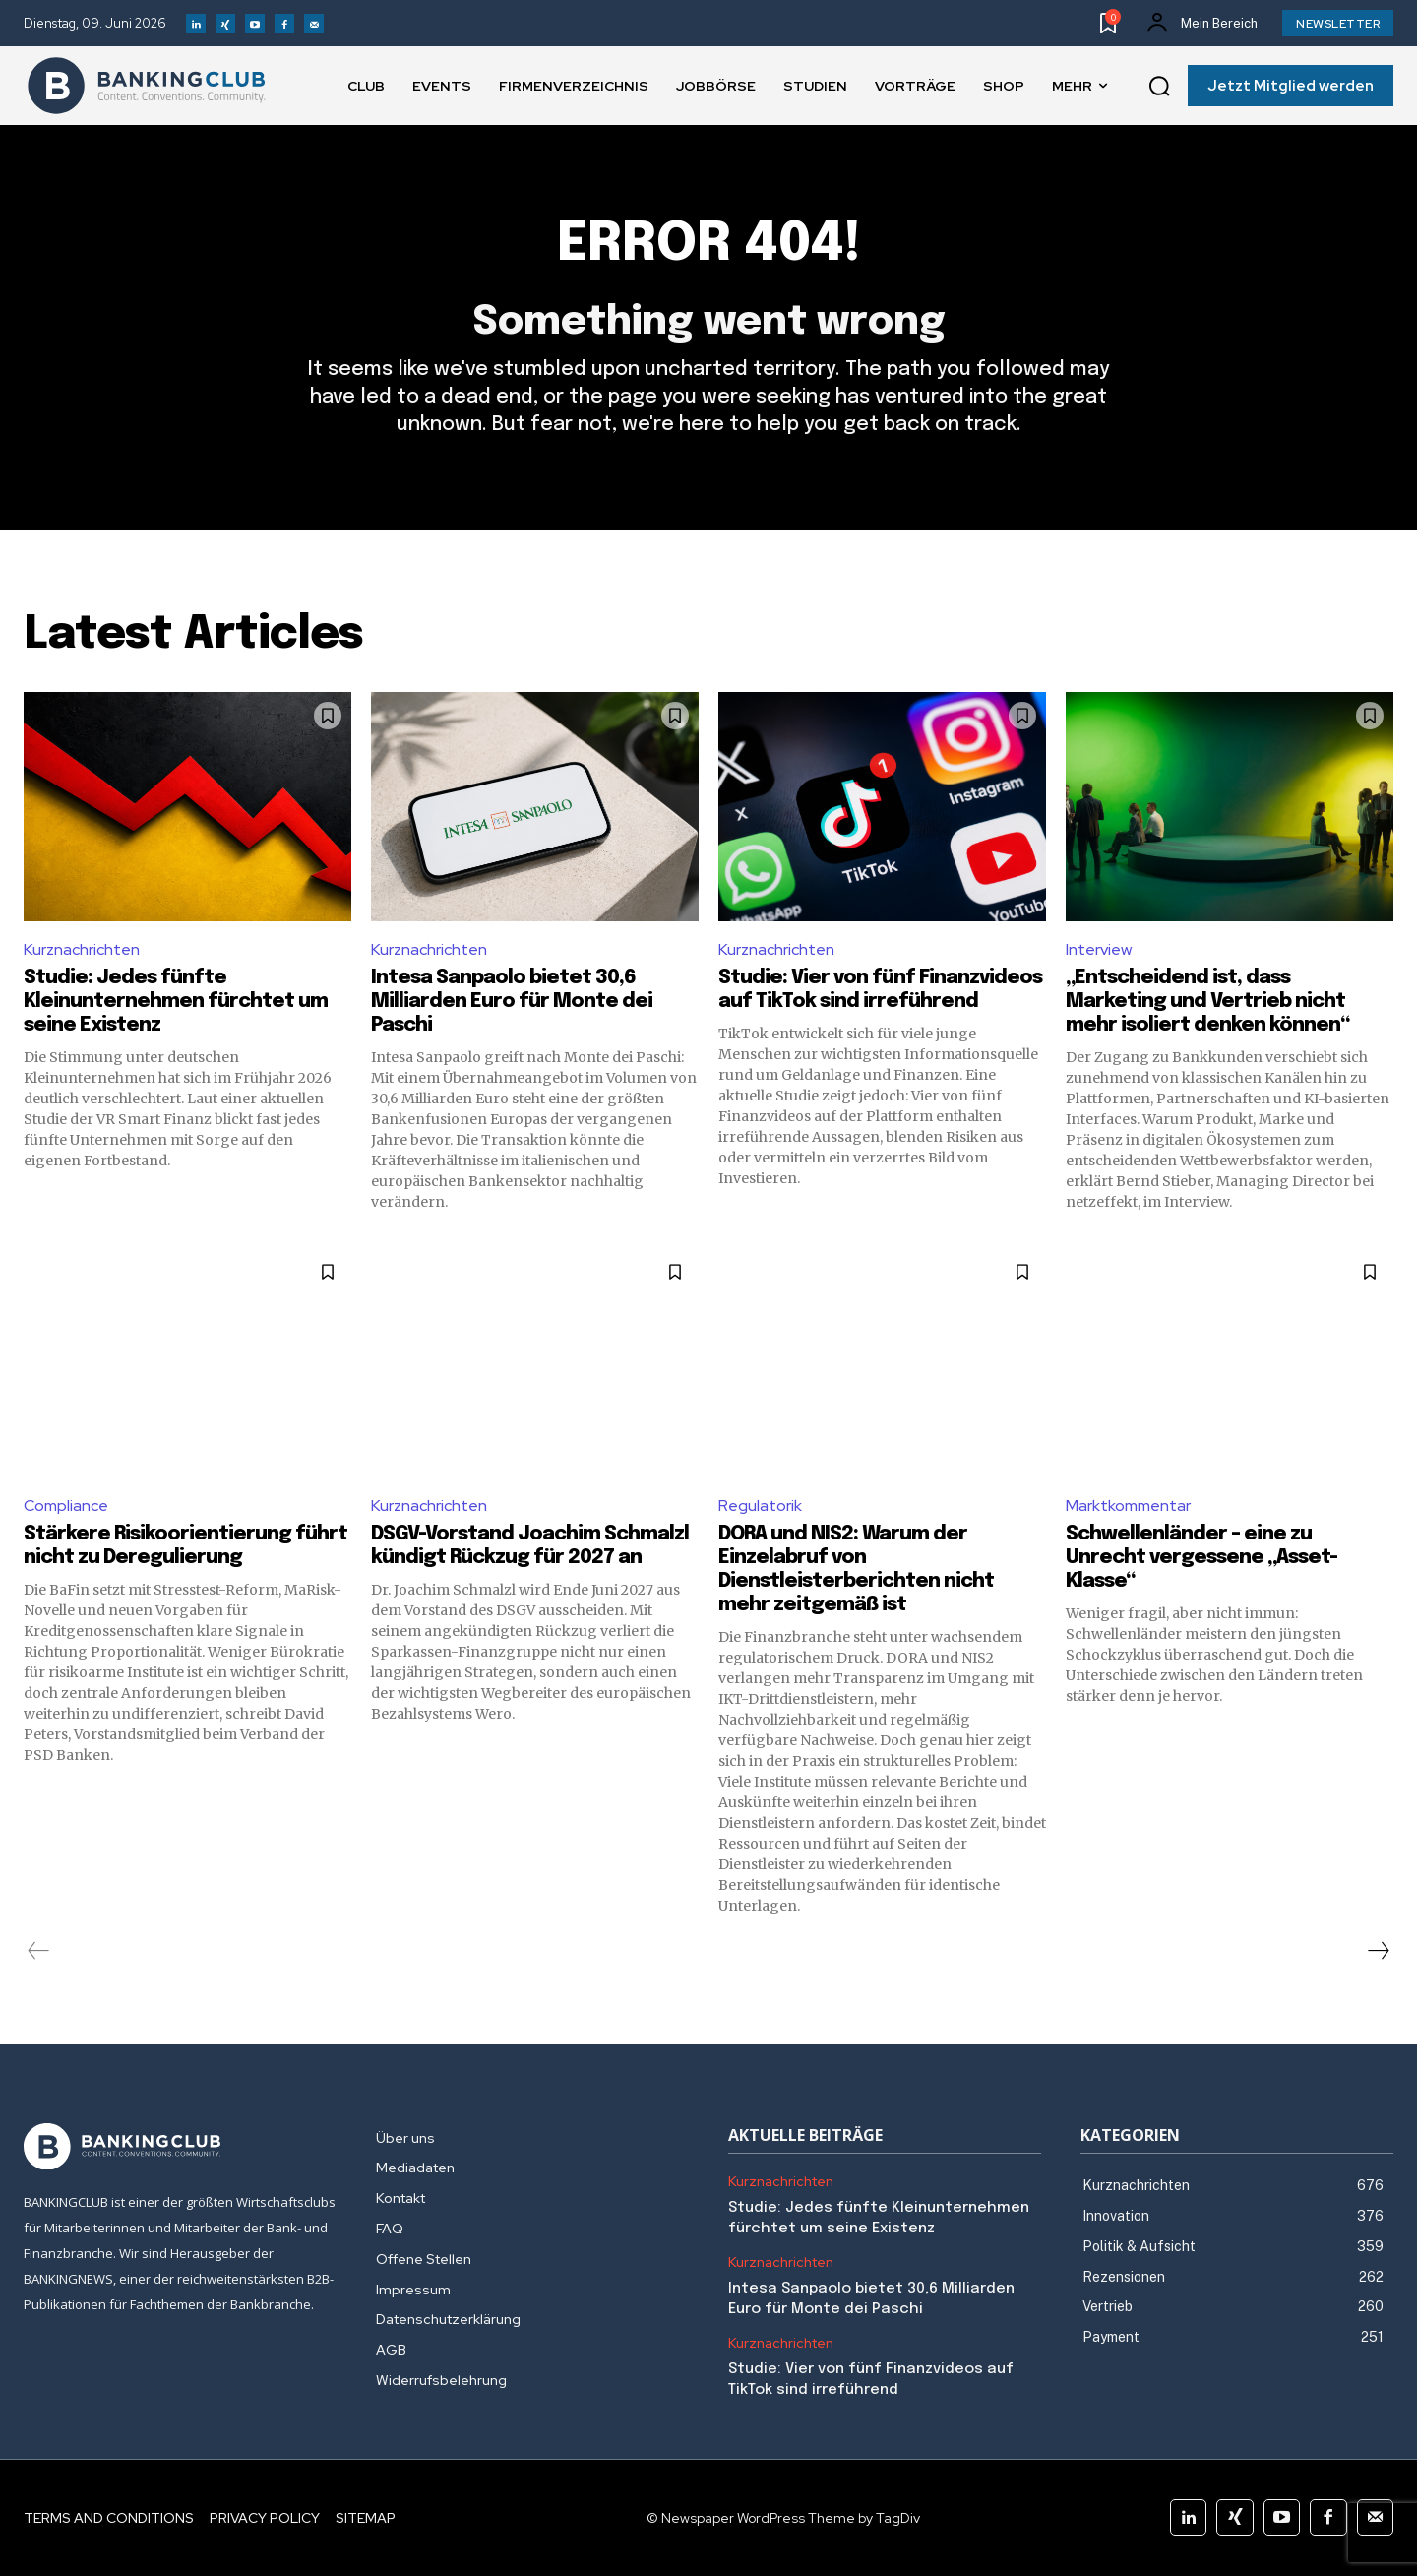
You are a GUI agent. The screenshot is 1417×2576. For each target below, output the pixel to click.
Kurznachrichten (82, 949)
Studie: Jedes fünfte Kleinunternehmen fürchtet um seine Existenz (176, 1002)
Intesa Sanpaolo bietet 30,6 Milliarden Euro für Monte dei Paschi (511, 1002)
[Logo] (147, 85)
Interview (1099, 949)
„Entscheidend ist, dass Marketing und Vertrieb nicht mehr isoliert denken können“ (1207, 1002)
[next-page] (1377, 1951)
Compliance (66, 1505)
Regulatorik (760, 1505)
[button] (1159, 86)
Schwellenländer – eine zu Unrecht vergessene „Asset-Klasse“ (1201, 1558)
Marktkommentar (1128, 1505)
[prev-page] (39, 1951)
